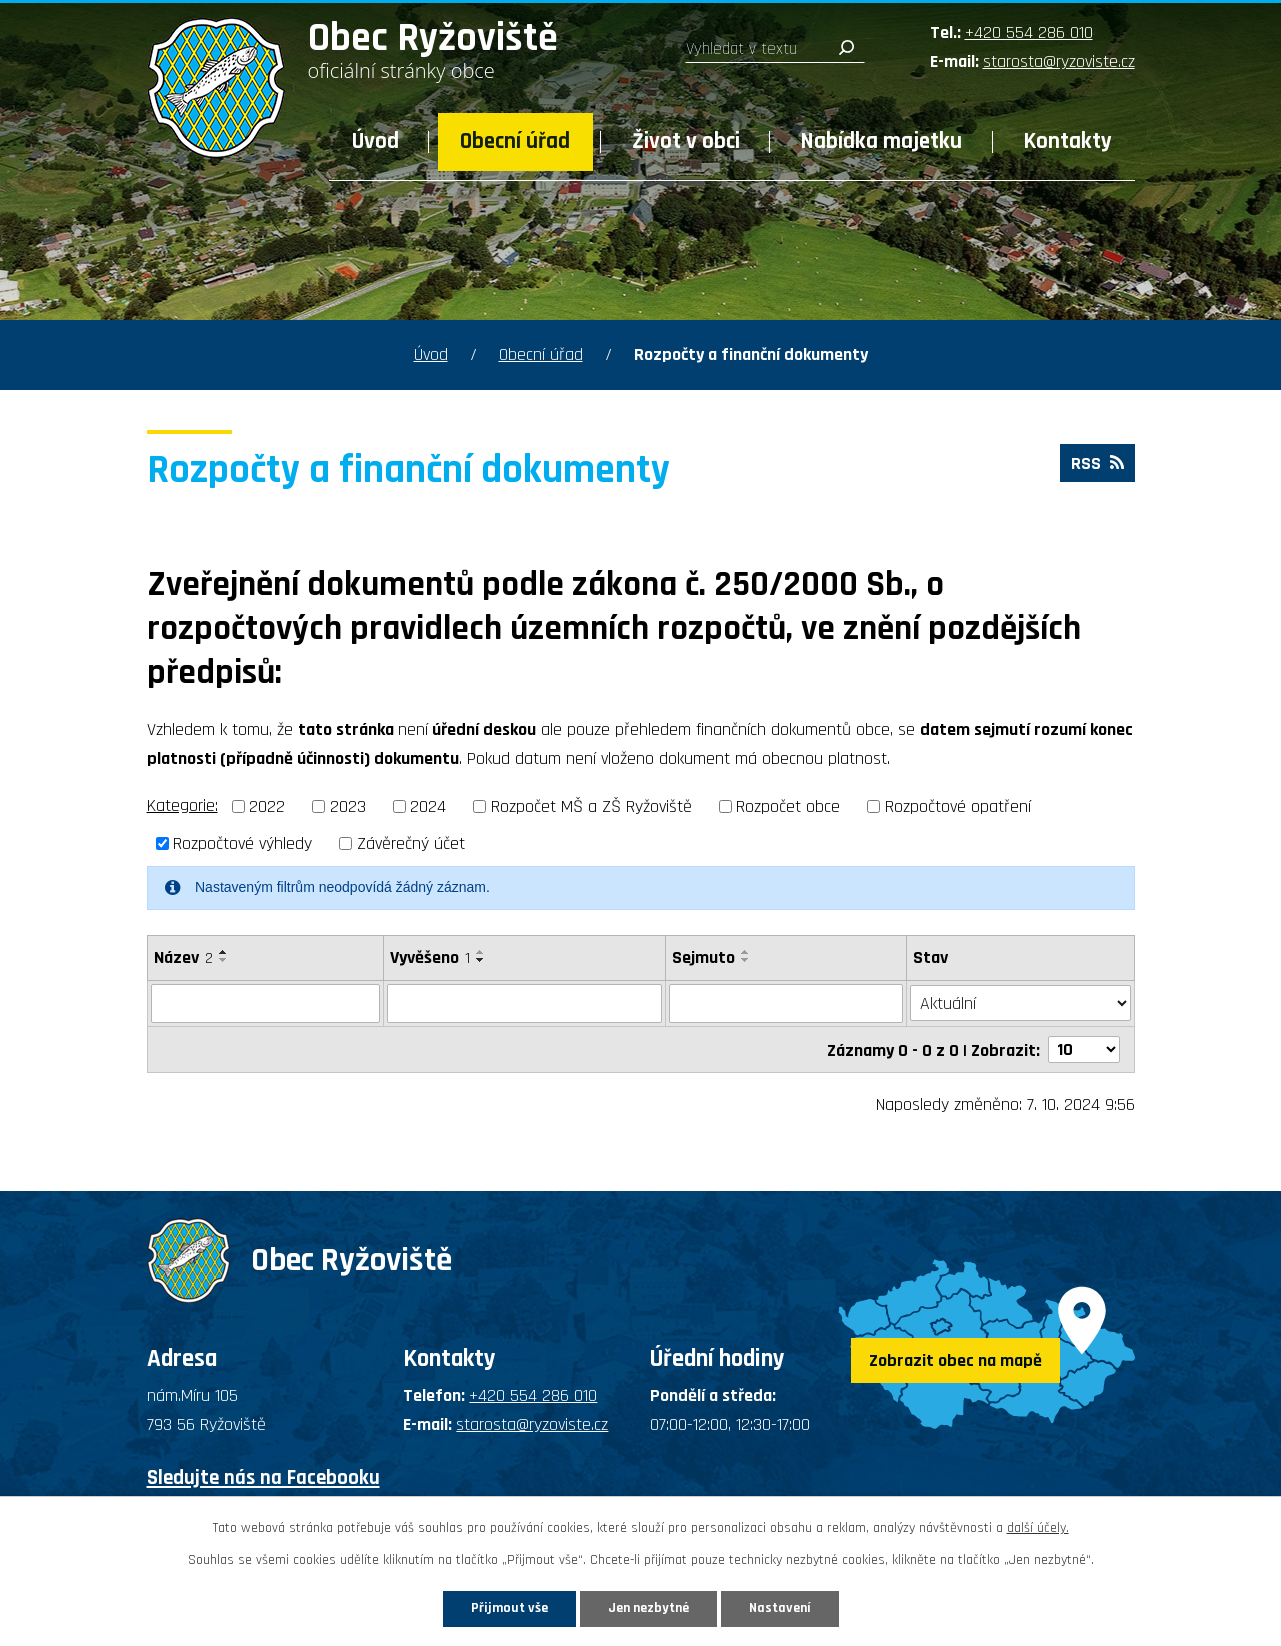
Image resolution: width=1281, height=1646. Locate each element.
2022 (267, 806)
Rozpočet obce (788, 806)
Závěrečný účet (411, 843)
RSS (1097, 463)
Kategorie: (182, 805)
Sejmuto (703, 957)
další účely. (1038, 1528)
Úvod (375, 141)
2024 (428, 806)
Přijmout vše (509, 1608)
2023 (348, 806)
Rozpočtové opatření (958, 806)
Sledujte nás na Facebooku (263, 1476)
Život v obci (686, 141)
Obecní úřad (515, 141)
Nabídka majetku (881, 141)
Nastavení (780, 1608)
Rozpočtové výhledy (242, 843)
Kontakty (1068, 141)
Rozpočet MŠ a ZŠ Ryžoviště (591, 806)
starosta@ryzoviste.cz (1059, 61)
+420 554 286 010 (1029, 32)
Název (183, 957)
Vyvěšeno (430, 957)
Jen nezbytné (648, 1608)
